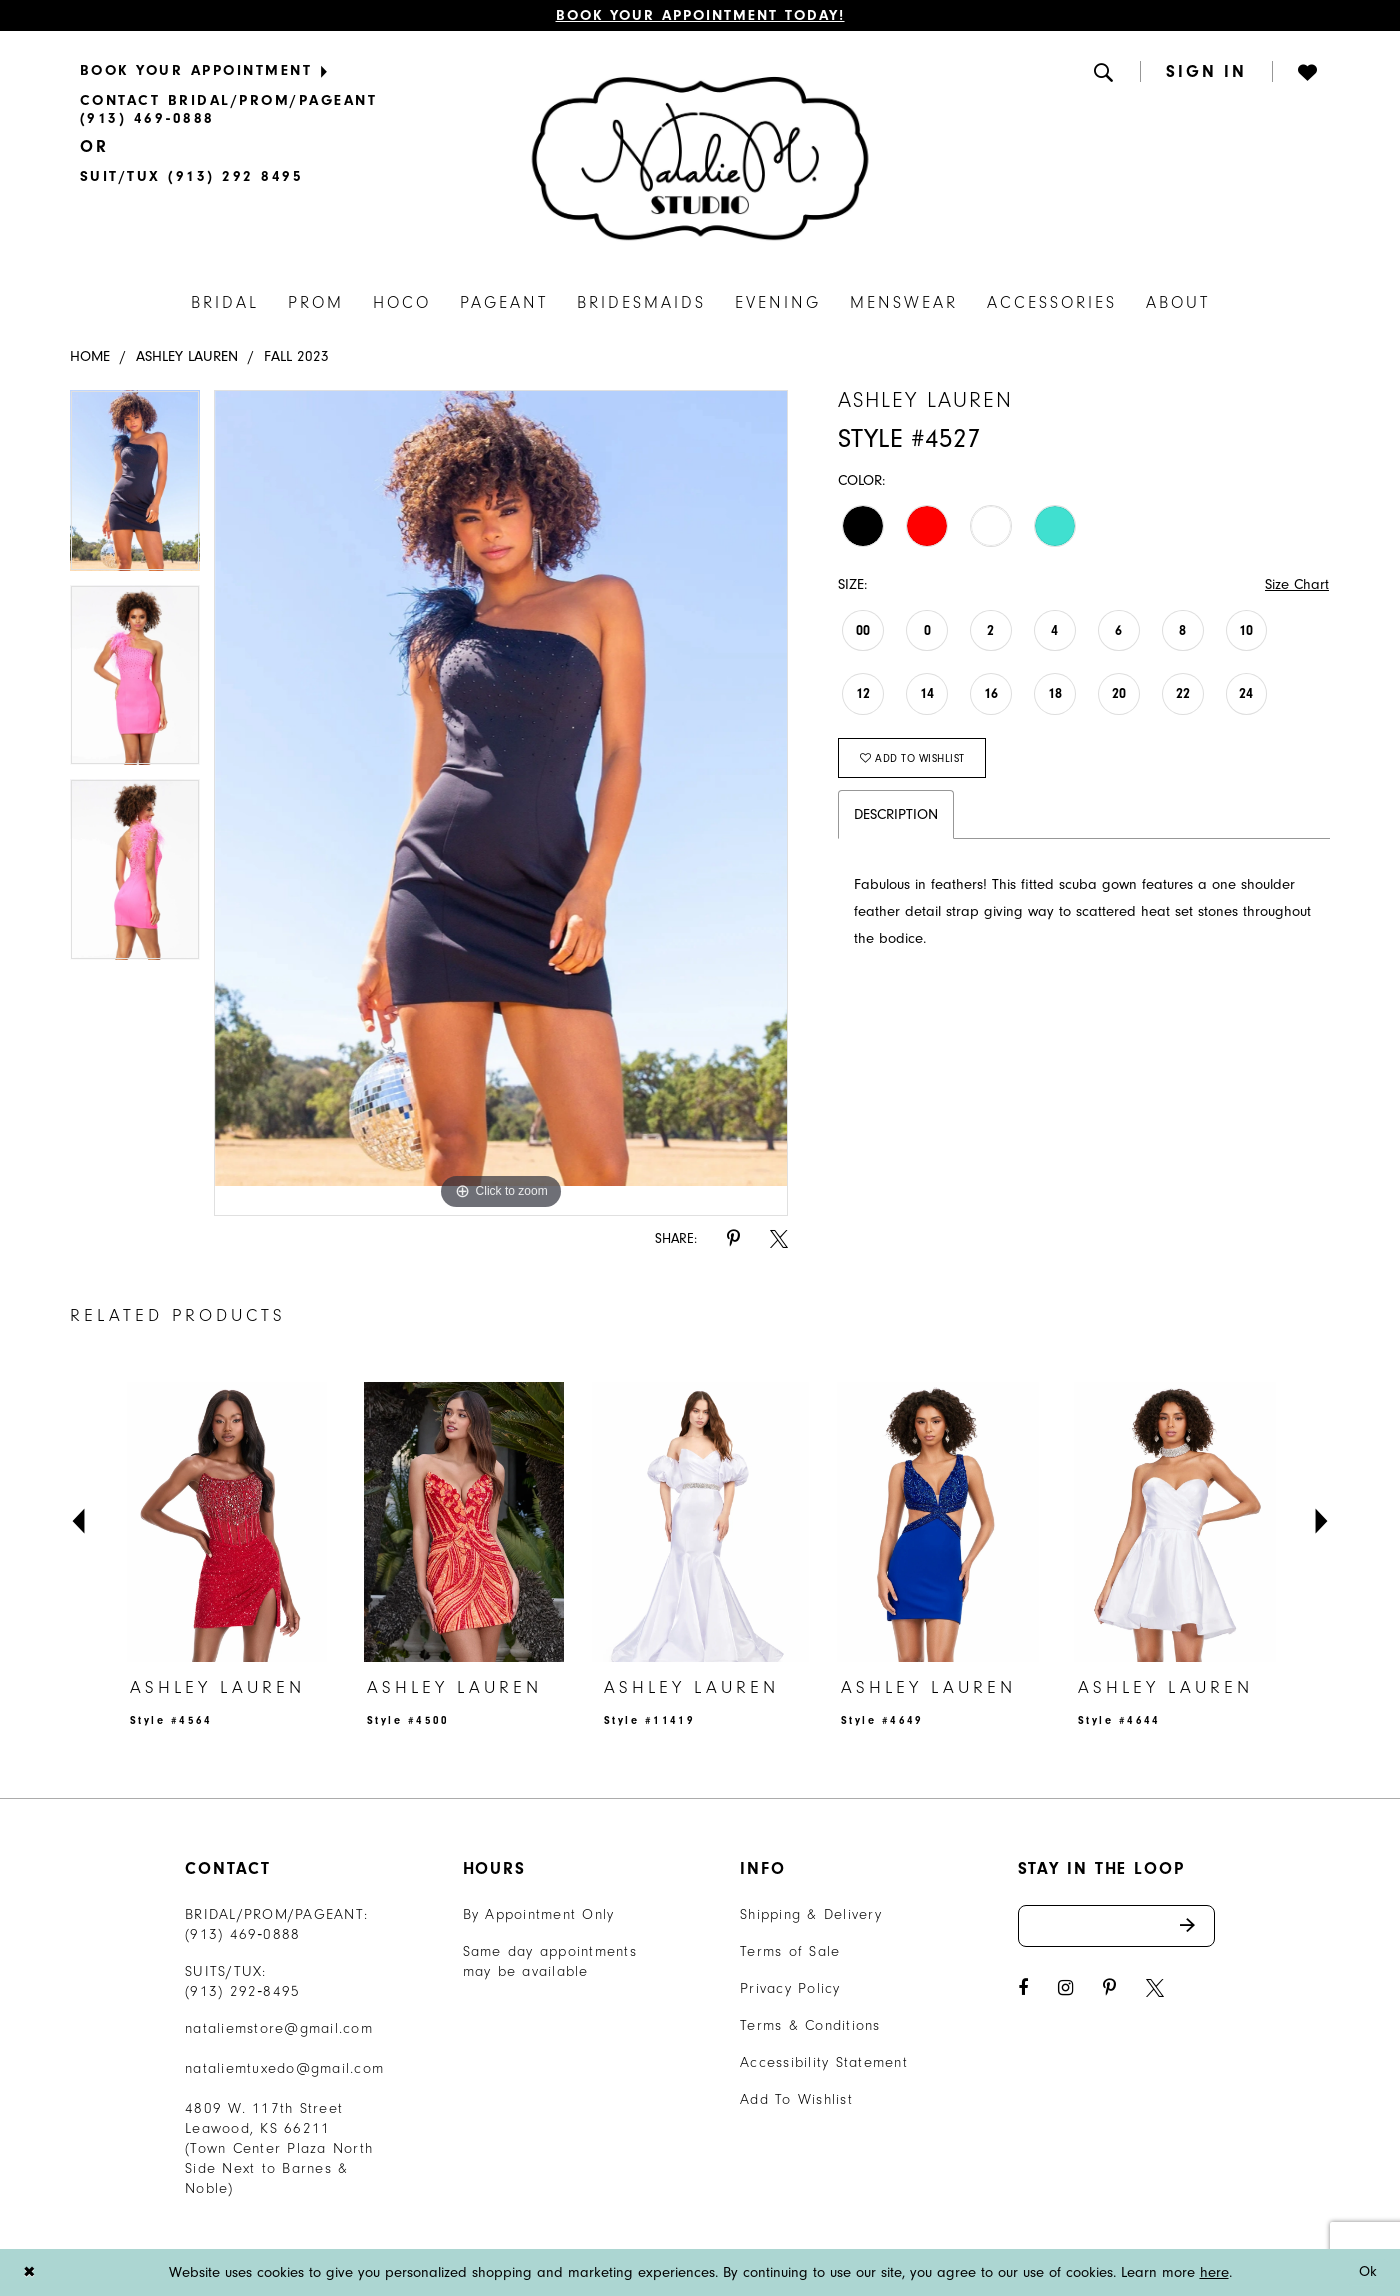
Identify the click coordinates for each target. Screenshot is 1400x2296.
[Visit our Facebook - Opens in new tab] (1023, 1988)
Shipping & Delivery (811, 1914)
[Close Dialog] (29, 2272)
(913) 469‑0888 (243, 1934)
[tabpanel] (135, 487)
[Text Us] (191, 176)
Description (896, 814)
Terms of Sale (790, 1951)
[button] (1105, 71)
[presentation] (226, 1522)
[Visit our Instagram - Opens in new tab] (1065, 1988)
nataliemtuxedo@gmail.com (284, 2068)
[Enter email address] (1117, 1926)
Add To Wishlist (796, 2099)
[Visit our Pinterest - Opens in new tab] (1109, 1988)
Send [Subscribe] (1197, 1926)
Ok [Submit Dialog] (1368, 2272)
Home (90, 356)
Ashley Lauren (187, 356)
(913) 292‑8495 (243, 1991)
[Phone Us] (297, 109)
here (1214, 2272)
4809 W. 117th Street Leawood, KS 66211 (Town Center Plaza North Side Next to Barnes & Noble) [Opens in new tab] (279, 2148)
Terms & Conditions (810, 2025)
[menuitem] (297, 70)
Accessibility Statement (824, 2062)
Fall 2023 (296, 356)
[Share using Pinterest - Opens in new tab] (733, 1239)
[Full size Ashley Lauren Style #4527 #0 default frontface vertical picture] (501, 803)
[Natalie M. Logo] (700, 158)
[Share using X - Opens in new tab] (779, 1239)
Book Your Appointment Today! (700, 15)
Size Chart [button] (1297, 584)
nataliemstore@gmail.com (279, 2028)
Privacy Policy (790, 1988)
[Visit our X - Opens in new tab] (1155, 1988)
